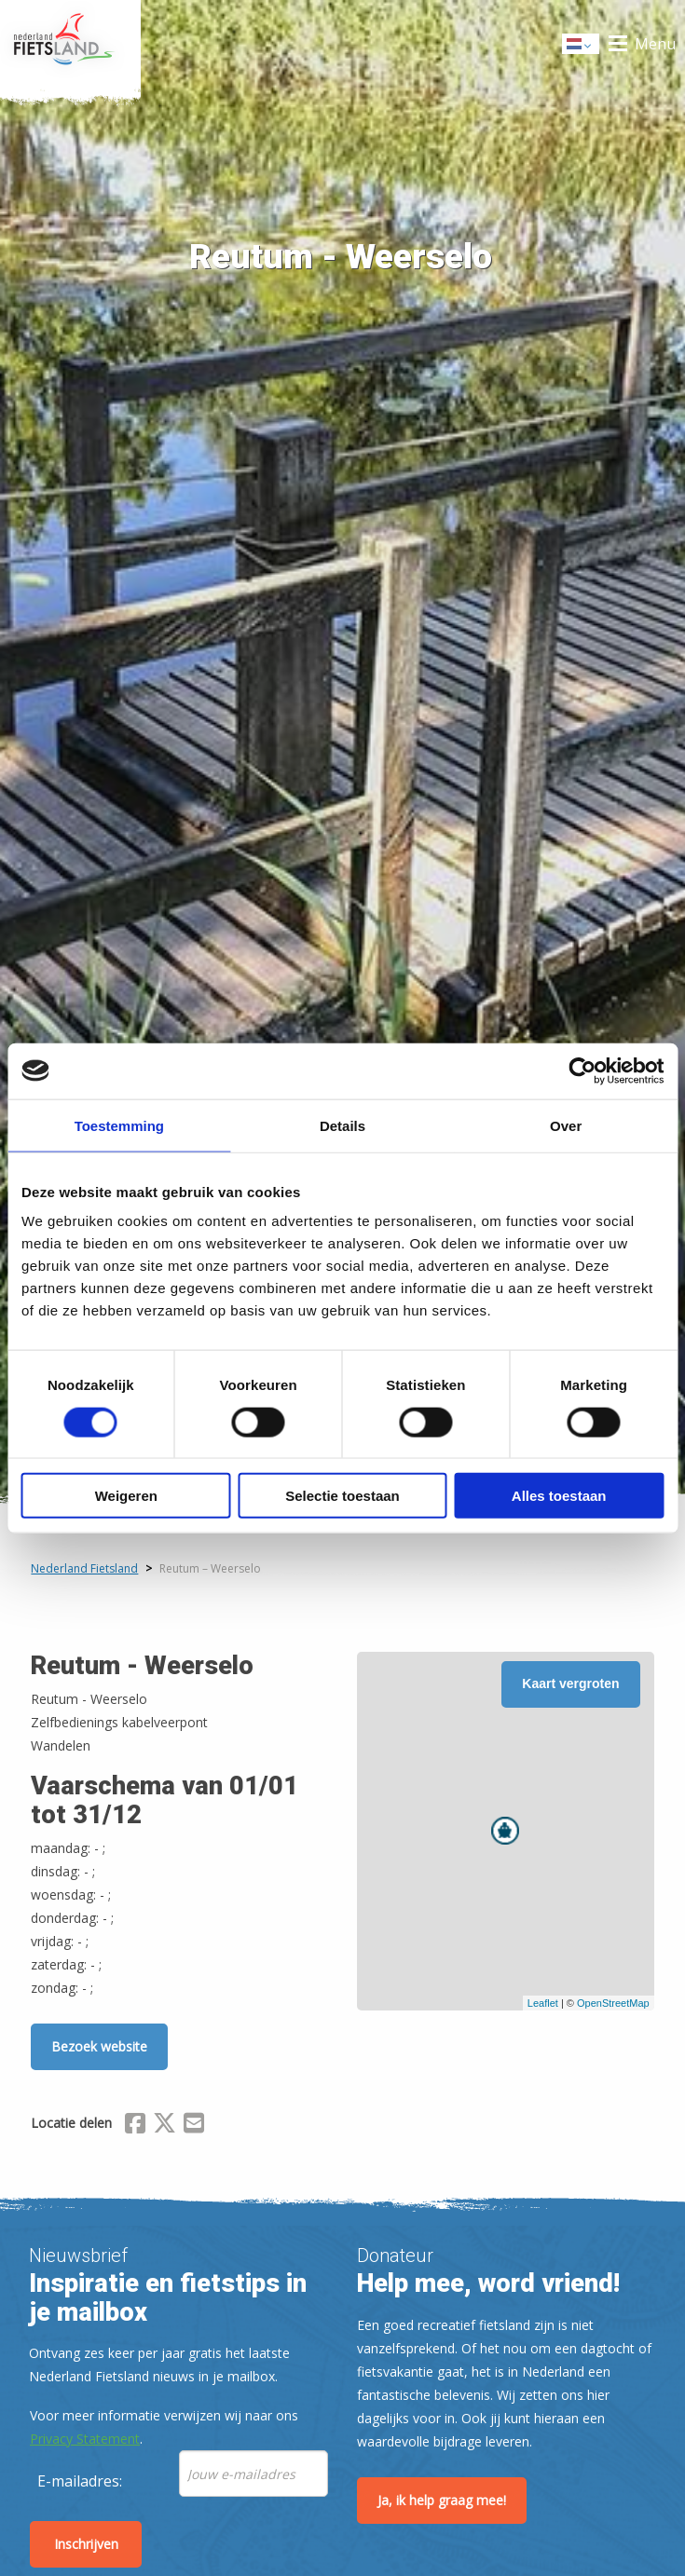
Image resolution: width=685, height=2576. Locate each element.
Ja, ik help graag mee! (441, 2500)
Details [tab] (342, 1125)
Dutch (581, 45)
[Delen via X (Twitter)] (164, 2126)
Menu (655, 44)
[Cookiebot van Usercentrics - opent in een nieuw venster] (582, 1070)
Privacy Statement (85, 2438)
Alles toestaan (559, 1496)
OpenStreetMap (613, 2003)
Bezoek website (99, 2046)
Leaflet (542, 2003)
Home (70, 44)
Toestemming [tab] (119, 1125)
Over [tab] (566, 1125)
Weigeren (126, 1496)
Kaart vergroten (570, 1683)
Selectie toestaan (342, 1496)
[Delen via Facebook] (135, 2126)
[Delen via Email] (194, 2126)
